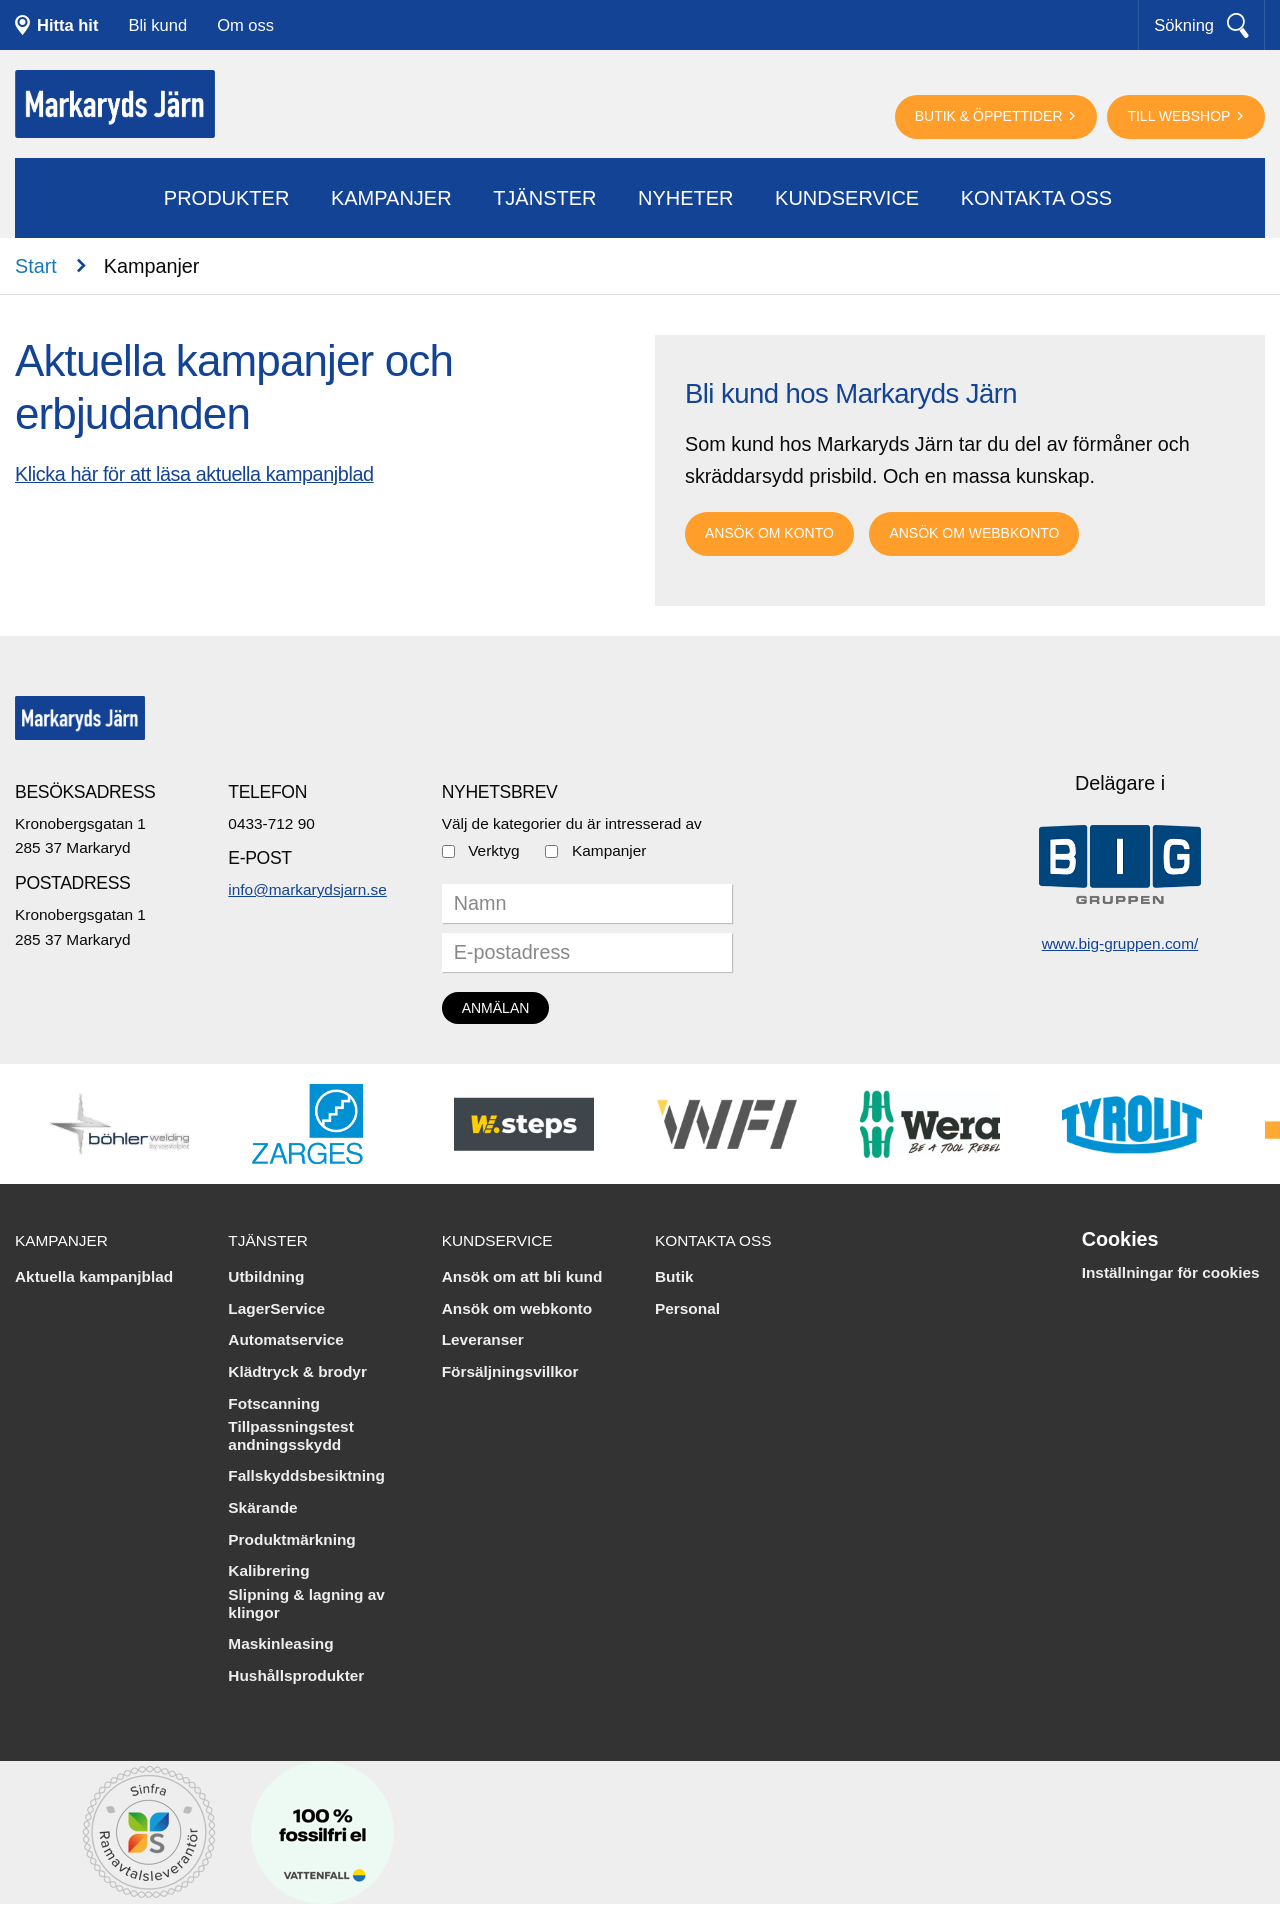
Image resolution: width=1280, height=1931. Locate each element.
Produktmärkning (291, 1539)
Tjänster (544, 198)
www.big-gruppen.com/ (1120, 943)
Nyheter (686, 198)
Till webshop (1180, 116)
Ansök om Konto (769, 533)
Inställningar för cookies (1171, 1272)
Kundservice (847, 198)
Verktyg (493, 850)
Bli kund (157, 25)
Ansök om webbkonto (974, 533)
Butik (674, 1276)
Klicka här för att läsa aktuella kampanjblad (194, 474)
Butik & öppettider (991, 116)
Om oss (245, 25)
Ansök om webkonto (517, 1308)
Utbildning (266, 1276)
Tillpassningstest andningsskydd (290, 1435)
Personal (687, 1308)
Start (36, 266)
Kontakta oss (1037, 198)
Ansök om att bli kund (522, 1276)
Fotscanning (274, 1403)
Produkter (227, 198)
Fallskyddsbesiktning (306, 1475)
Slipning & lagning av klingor (306, 1603)
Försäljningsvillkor (510, 1371)
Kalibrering (268, 1570)
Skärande (262, 1507)
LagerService (276, 1308)
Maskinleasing (280, 1643)
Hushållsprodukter (296, 1675)
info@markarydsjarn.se (307, 889)
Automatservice (285, 1339)
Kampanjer (391, 198)
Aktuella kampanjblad (94, 1276)
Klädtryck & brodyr (297, 1371)
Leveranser (483, 1339)
